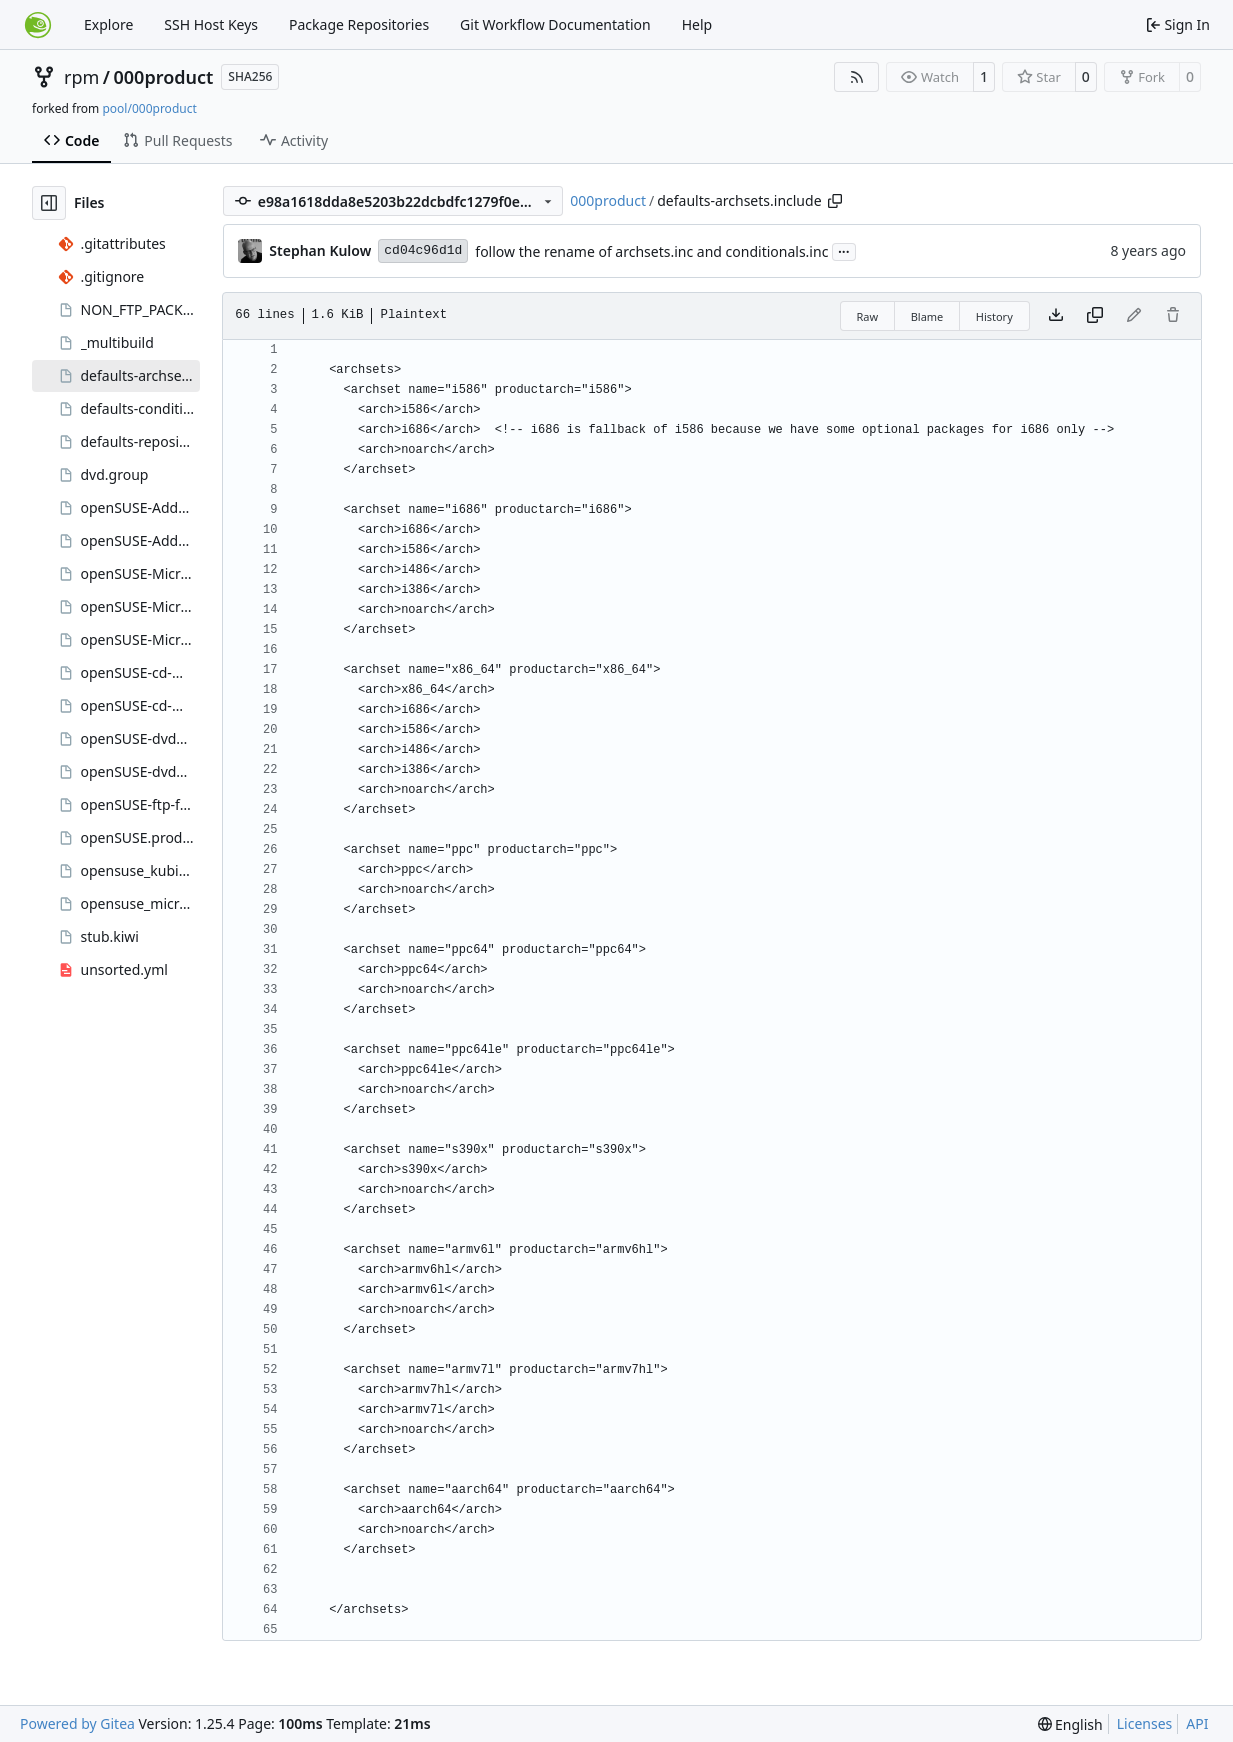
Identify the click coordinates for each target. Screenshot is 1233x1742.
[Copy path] (835, 201)
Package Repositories (359, 24)
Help (697, 24)
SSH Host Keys (211, 24)
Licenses (1145, 1723)
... (844, 250)
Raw (868, 316)
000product (164, 77)
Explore (108, 24)
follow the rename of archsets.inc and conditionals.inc (651, 251)
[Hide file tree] (49, 203)
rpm (81, 77)
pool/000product (149, 108)
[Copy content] (1095, 316)
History (994, 316)
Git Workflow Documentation (555, 24)
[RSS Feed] (857, 77)
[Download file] (1056, 316)
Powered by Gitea (77, 1723)
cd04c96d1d (423, 250)
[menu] (1070, 1724)
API (1197, 1723)
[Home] (38, 25)
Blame (927, 316)
